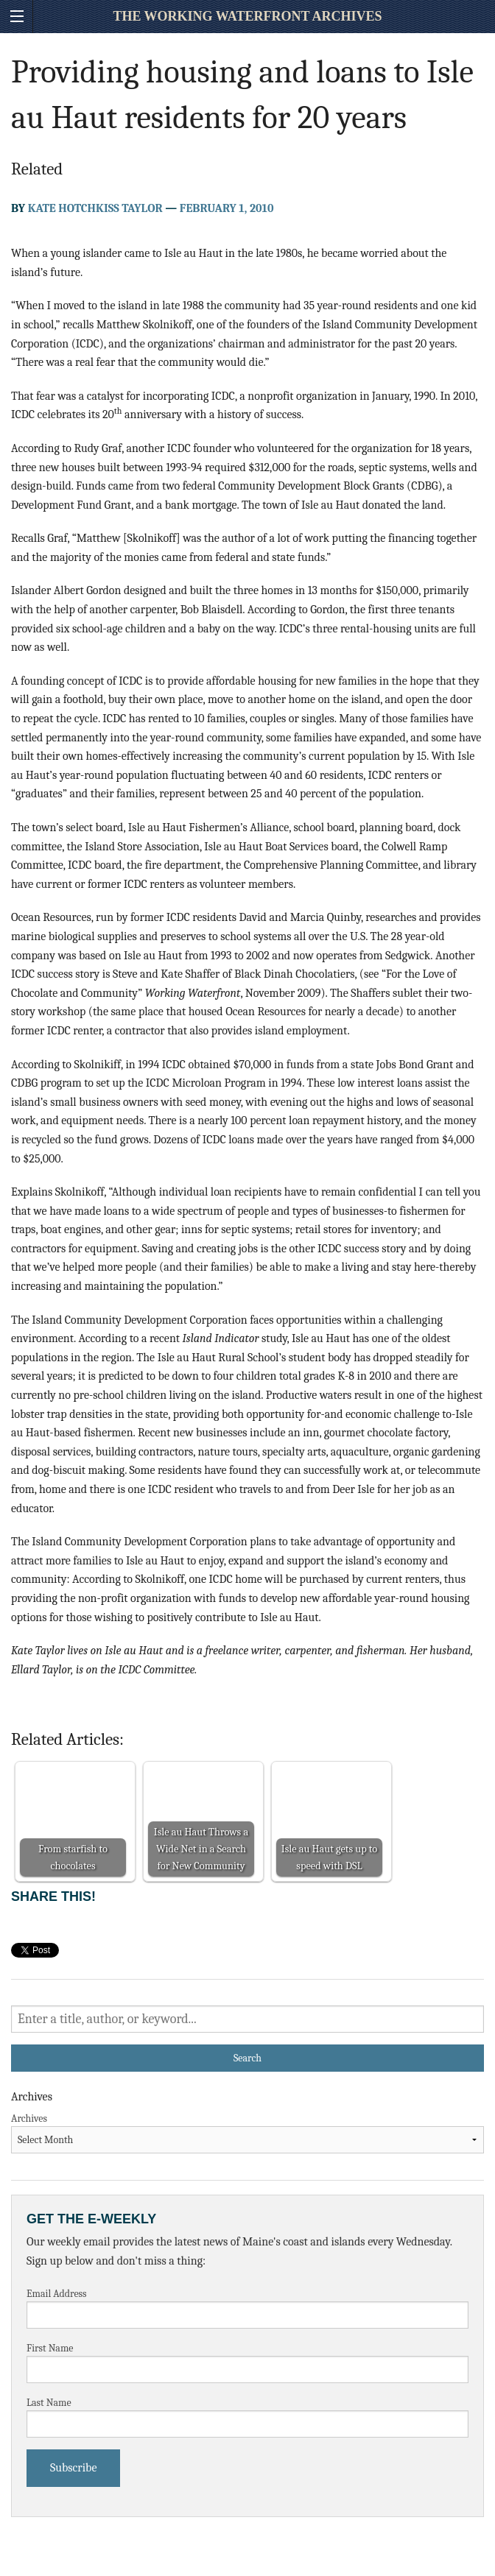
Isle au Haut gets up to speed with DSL (329, 1857)
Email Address (57, 2293)
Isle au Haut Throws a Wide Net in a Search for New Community (201, 1849)
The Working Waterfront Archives (247, 16)
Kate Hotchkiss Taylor (95, 208)
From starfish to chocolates (73, 1857)
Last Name (49, 2402)
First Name (50, 2348)
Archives (29, 2118)
